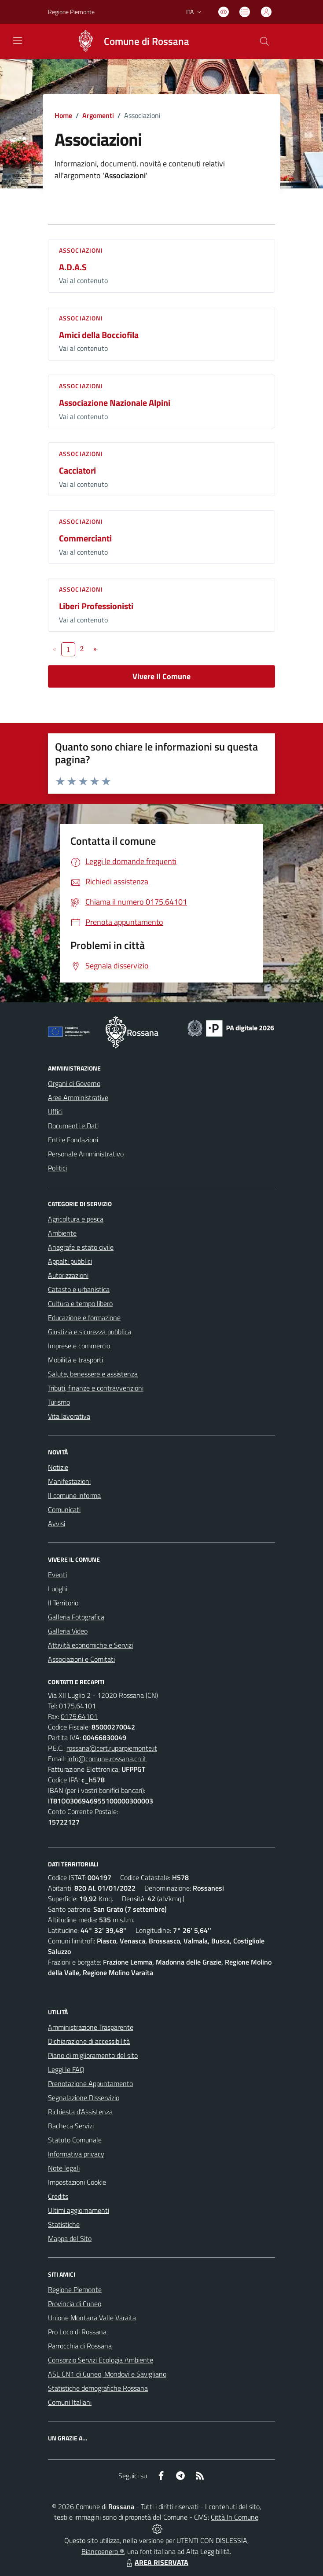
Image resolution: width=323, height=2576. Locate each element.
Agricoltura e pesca (75, 1219)
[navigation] (17, 40)
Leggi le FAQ (66, 2069)
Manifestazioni (69, 1481)
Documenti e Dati (73, 1125)
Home (63, 115)
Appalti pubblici (70, 1261)
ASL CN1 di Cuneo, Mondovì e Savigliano (107, 2374)
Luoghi (57, 1588)
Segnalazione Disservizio (83, 2097)
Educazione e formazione (84, 1317)
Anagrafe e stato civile (81, 1247)
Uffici (55, 1111)
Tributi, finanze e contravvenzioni (95, 1388)
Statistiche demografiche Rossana (98, 2388)
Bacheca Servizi (71, 2125)
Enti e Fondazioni (73, 1139)
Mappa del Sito (70, 2238)
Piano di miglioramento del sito (93, 2055)
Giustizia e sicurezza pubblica (89, 1331)
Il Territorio (63, 1602)
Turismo (59, 1402)
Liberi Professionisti (96, 606)
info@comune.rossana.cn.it (107, 1758)
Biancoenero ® (102, 2551)
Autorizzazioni (68, 1275)
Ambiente (62, 1233)
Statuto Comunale (75, 2139)
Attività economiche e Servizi (90, 1645)
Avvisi (56, 1523)
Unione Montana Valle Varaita (92, 2317)
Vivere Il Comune (161, 676)
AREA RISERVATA (156, 2562)
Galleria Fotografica (76, 1617)
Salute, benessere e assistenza (93, 1374)
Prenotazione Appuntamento (90, 2083)
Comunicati (64, 1509)
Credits (58, 2196)
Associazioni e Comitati (81, 1659)
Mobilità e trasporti (75, 1359)
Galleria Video (68, 1631)
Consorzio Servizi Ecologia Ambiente (100, 2360)
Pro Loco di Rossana (77, 2331)
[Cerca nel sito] (264, 41)
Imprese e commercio (79, 1345)
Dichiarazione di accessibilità (89, 2041)
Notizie (58, 1467)
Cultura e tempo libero (80, 1303)
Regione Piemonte (75, 2289)
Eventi (57, 1574)
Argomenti (98, 115)
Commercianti (85, 538)
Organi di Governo (74, 1083)
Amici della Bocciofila (99, 335)
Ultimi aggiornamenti (78, 2210)
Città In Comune (234, 2517)
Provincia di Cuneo (74, 2303)
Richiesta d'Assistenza (80, 2111)
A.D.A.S (73, 267)
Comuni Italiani (70, 2402)
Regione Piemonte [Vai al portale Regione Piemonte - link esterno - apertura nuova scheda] (71, 11)
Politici (57, 1168)
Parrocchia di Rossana (80, 2345)
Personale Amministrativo (86, 1153)
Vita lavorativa (69, 1416)
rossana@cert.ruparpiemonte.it (111, 1748)
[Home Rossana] (128, 41)
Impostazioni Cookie (77, 2182)
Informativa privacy (76, 2154)
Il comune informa (74, 1495)
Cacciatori (77, 470)
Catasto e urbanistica (79, 1289)
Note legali (64, 2168)
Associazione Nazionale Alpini (114, 402)
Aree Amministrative (78, 1097)
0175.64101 (77, 1705)
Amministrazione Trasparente (90, 2027)
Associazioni (81, 250)
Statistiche (64, 2224)
